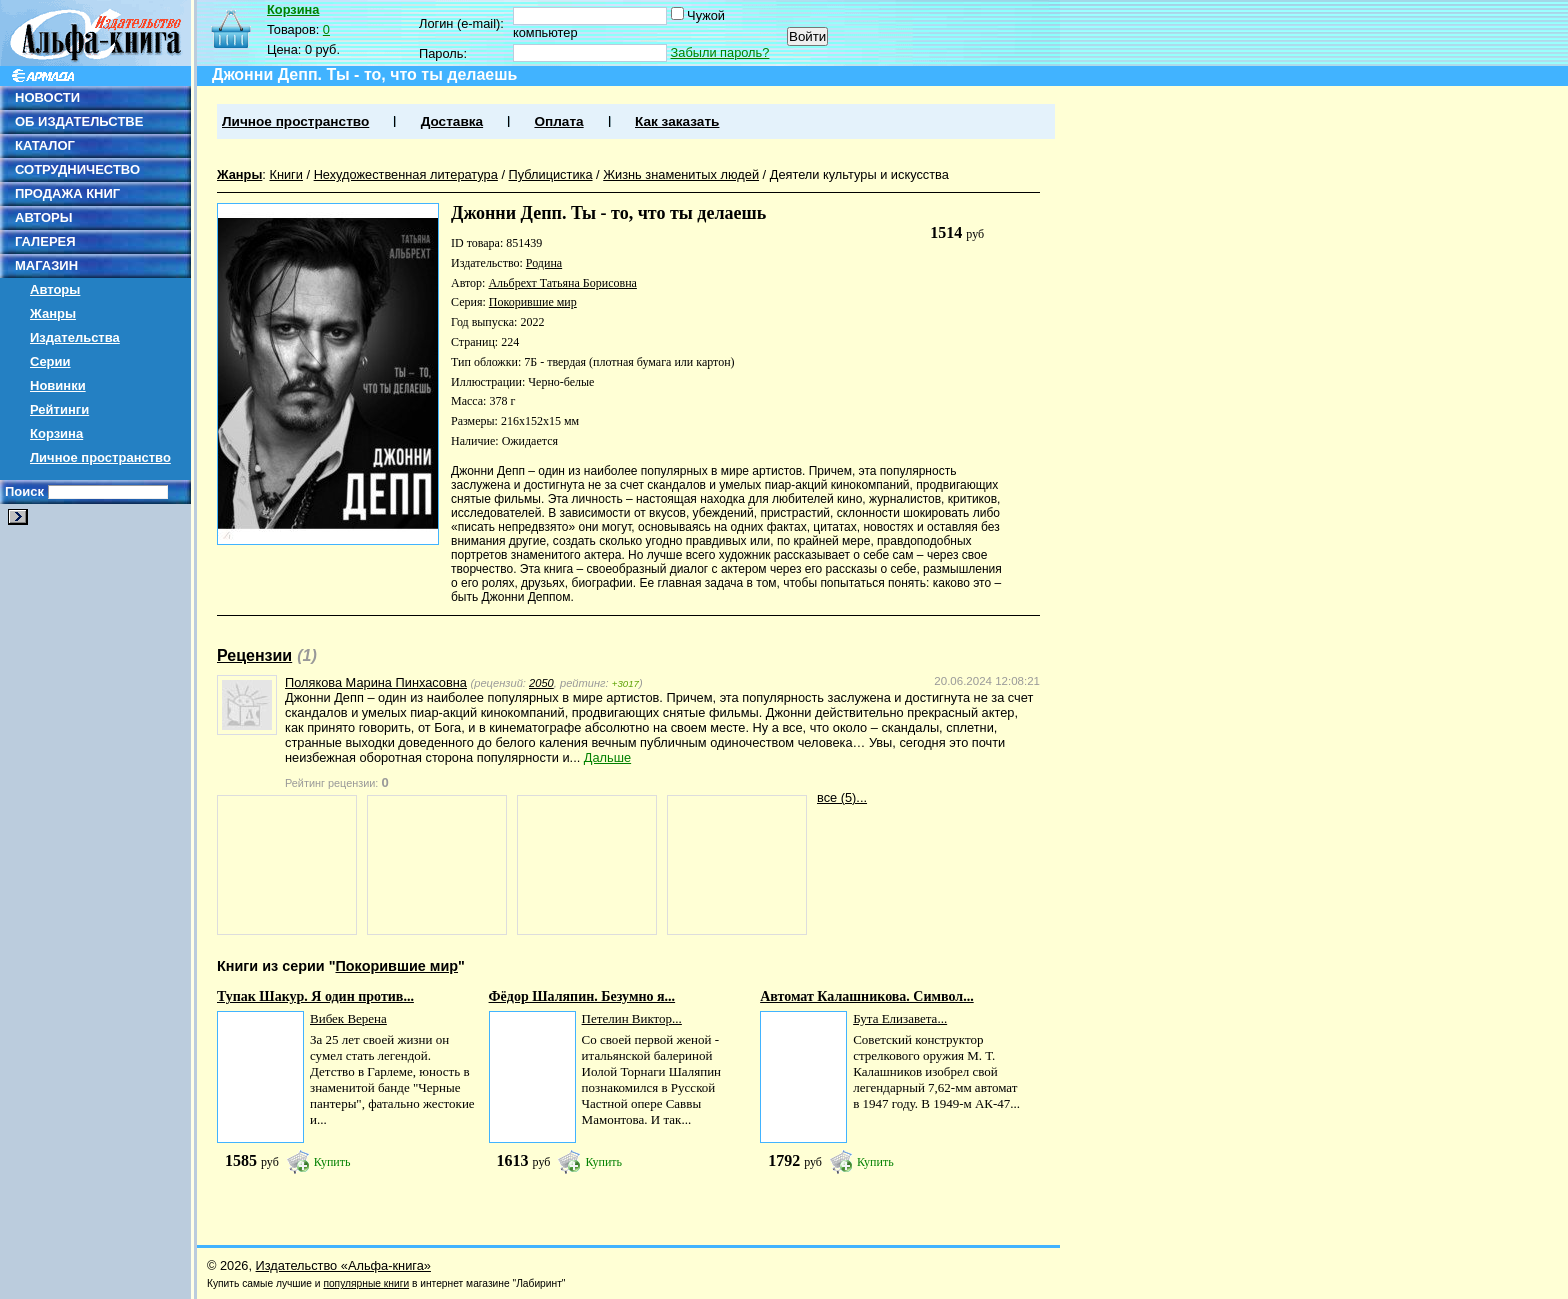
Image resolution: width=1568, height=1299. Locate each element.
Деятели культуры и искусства (859, 174)
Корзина (56, 433)
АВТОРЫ (43, 217)
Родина (544, 263)
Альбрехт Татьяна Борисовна (562, 283)
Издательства (75, 337)
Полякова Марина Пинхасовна (376, 682)
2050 (541, 683)
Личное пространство (100, 457)
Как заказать (677, 121)
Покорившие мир (533, 302)
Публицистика (551, 174)
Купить (332, 1162)
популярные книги (366, 1283)
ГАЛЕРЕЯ (45, 241)
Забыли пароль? (720, 52)
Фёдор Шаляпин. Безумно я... (582, 996)
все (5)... (842, 797)
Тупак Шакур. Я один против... (315, 996)
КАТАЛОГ (45, 145)
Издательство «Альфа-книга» (343, 1265)
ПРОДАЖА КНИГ (67, 193)
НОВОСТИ (47, 97)
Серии (50, 361)
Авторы (55, 289)
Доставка (452, 121)
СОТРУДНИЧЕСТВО (77, 169)
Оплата (558, 121)
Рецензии (254, 655)
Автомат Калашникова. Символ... (867, 996)
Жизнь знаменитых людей (681, 174)
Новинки (58, 385)
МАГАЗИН (46, 265)
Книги (286, 174)
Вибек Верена (348, 1018)
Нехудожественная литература (406, 174)
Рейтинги (59, 409)
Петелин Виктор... (632, 1018)
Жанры (53, 313)
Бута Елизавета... (900, 1018)
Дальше (607, 757)
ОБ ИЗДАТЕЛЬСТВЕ (79, 121)
